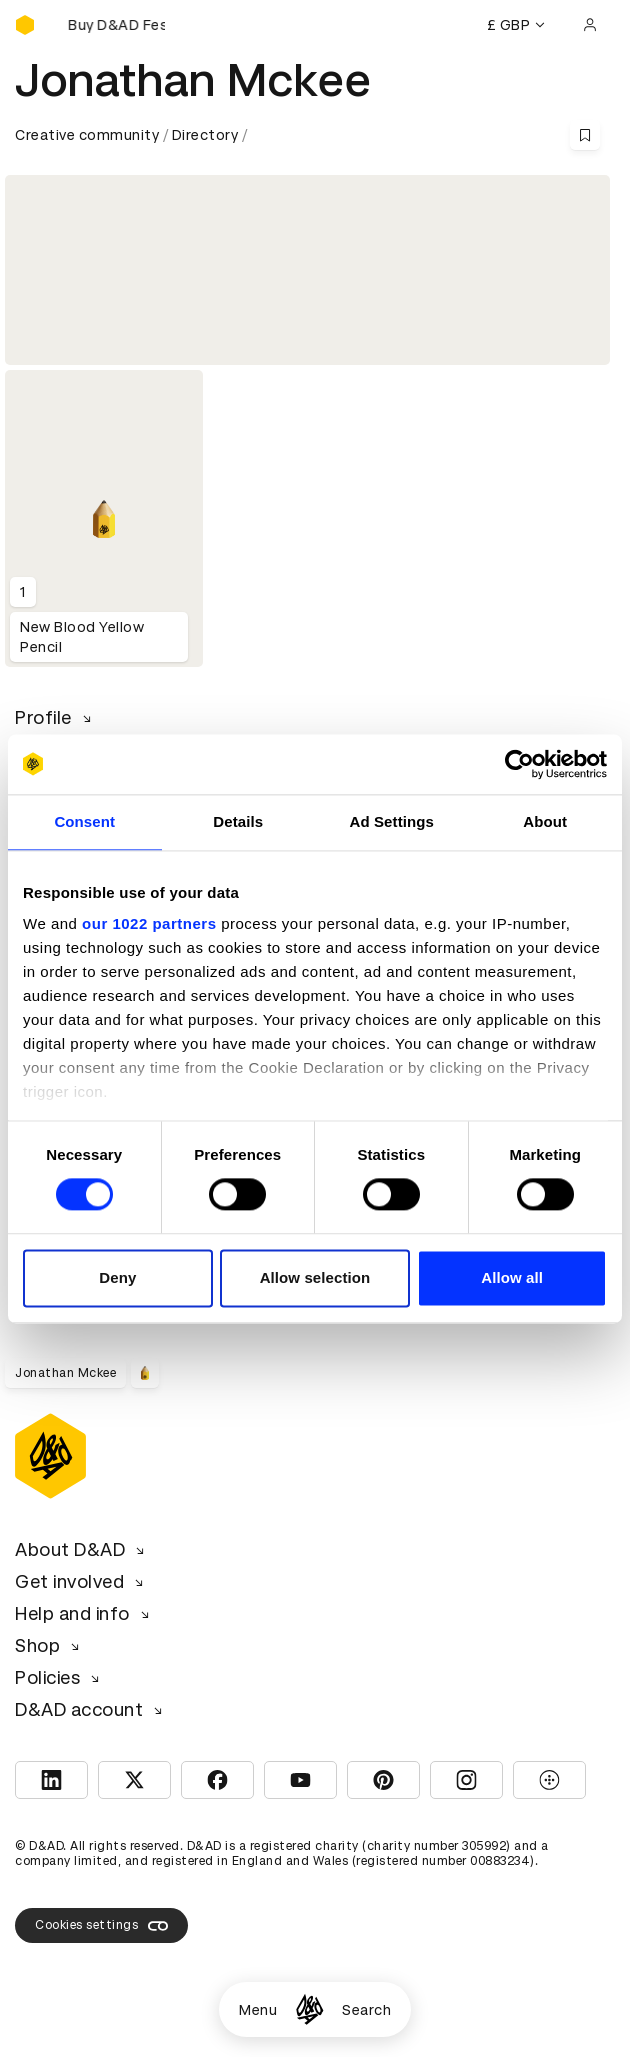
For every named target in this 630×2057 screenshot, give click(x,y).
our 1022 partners (149, 923)
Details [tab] (238, 821)
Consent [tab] (84, 821)
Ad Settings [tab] (392, 821)
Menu (258, 2010)
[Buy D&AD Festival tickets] (115, 25)
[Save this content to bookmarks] (585, 135)
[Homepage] (309, 2009)
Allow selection (315, 1277)
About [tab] (545, 821)
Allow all (512, 1277)
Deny (117, 1277)
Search (366, 2010)
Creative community (87, 135)
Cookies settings (101, 1926)
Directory (205, 135)
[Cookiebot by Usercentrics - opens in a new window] (519, 764)
